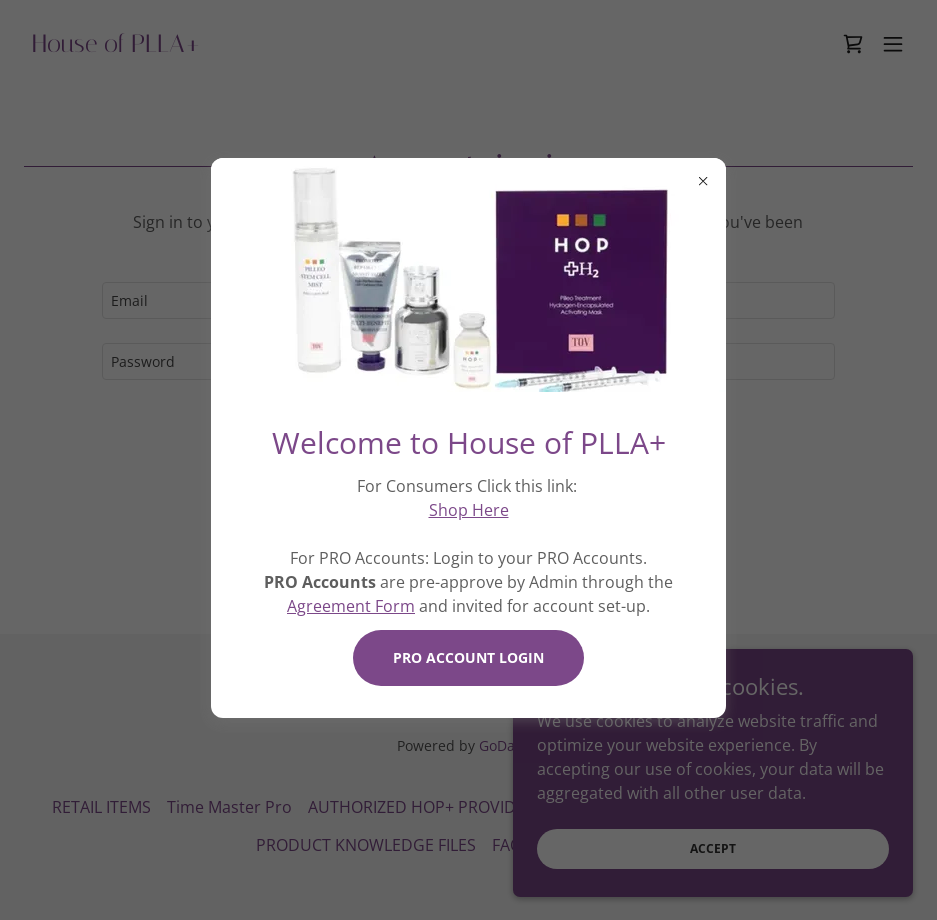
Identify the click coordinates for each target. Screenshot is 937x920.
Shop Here (469, 510)
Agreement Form (351, 606)
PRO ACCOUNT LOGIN (468, 657)
